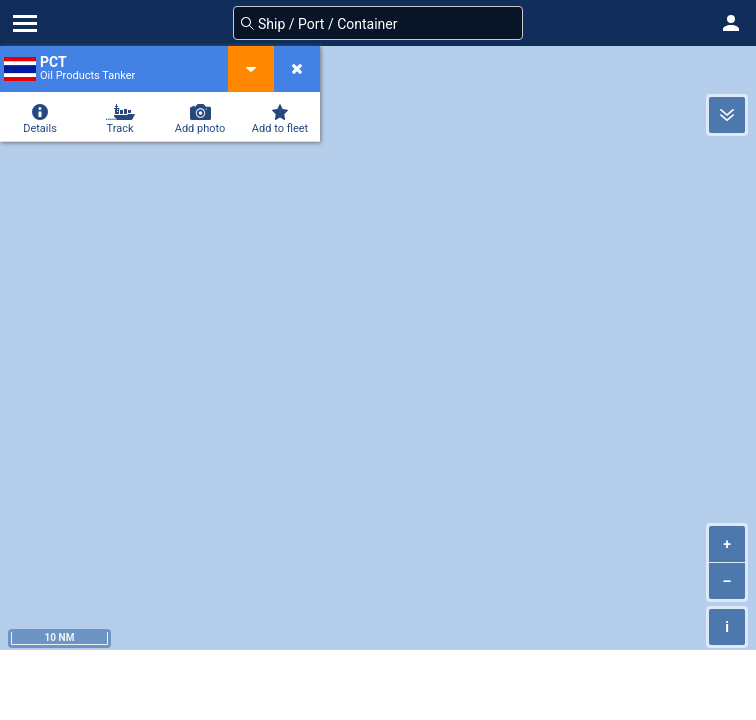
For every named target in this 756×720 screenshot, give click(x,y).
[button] (731, 23)
